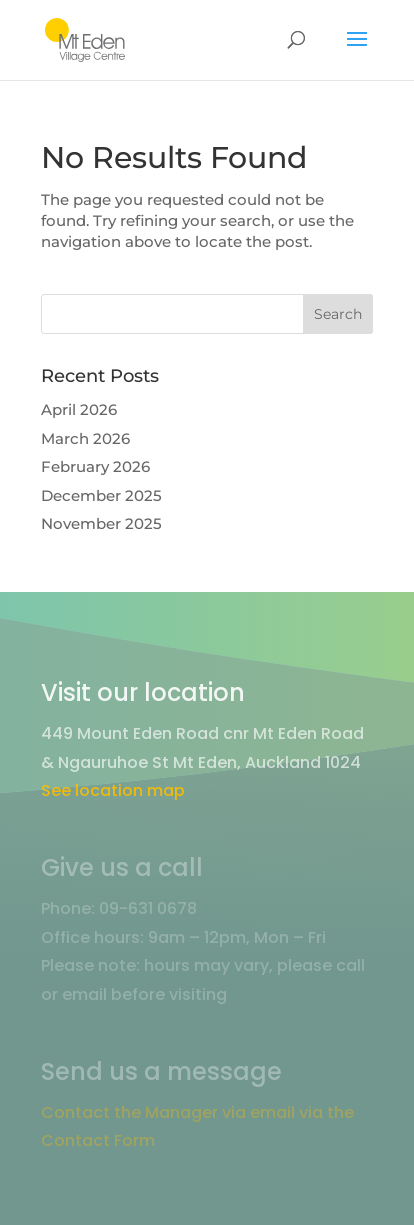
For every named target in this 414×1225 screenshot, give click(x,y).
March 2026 (85, 438)
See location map (113, 790)
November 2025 (101, 523)
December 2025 (101, 495)
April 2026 (79, 409)
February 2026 (95, 466)
